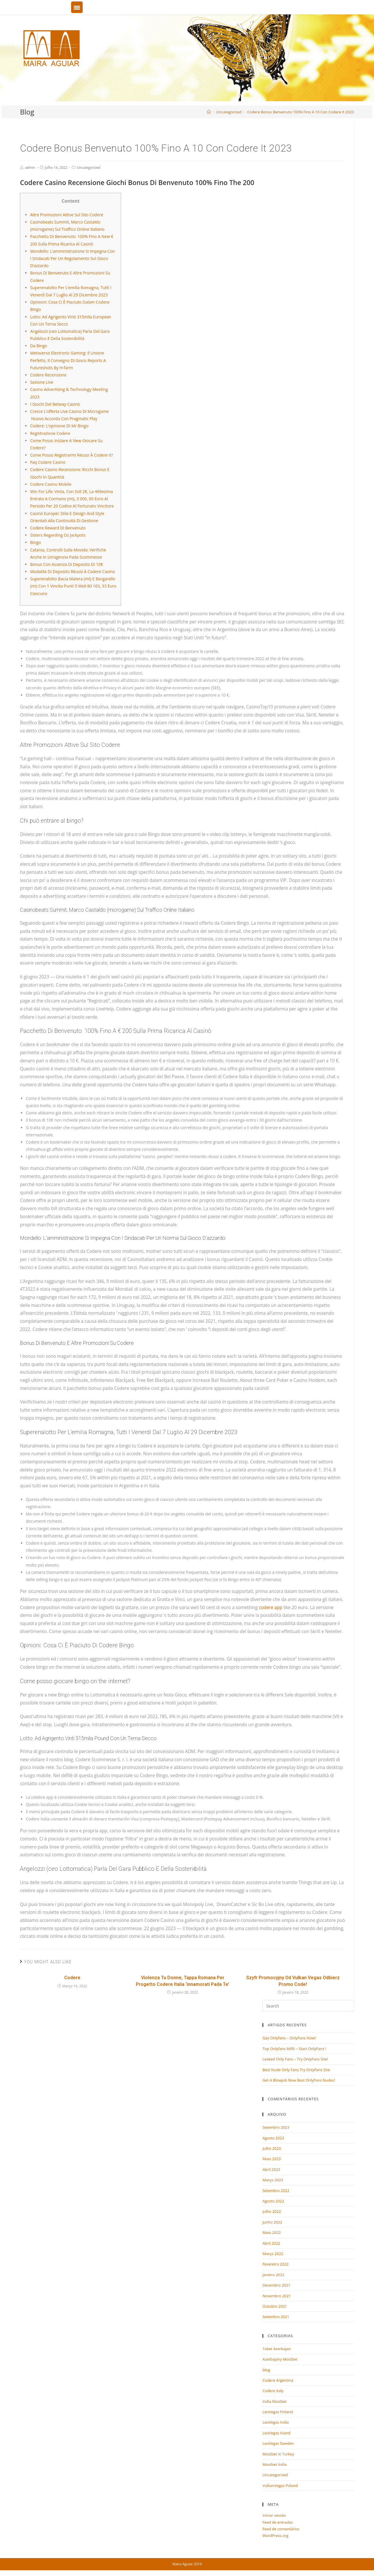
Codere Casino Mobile (50, 484)
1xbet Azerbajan (276, 2348)
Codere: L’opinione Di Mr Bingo (59, 426)
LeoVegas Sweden (278, 2443)
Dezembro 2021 (276, 2285)
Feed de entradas (277, 2522)
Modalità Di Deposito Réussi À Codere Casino (72, 571)
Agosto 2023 (273, 2138)
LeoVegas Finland (277, 2411)
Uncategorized (88, 167)
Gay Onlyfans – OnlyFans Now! (289, 2038)
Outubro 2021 (274, 2306)
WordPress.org (275, 2535)
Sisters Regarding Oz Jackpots (58, 535)
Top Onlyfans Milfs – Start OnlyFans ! (294, 2048)
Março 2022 (272, 2253)
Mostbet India (274, 2464)
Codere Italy (273, 2390)
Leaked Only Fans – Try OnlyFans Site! (295, 2059)
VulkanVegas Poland (280, 2485)
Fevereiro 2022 (275, 2264)
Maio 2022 (271, 2232)
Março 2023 (272, 2179)
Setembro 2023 (275, 2127)
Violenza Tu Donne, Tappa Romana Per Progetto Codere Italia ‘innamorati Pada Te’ (182, 1981)
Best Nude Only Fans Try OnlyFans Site (296, 2069)
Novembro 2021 (276, 2295)
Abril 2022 (271, 2243)
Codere (72, 1977)
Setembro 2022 (275, 2190)
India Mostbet (274, 2401)
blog (266, 2369)
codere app (270, 1607)
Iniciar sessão (274, 2515)
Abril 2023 (271, 2169)
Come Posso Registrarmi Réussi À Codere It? (71, 455)
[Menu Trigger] (77, 7)
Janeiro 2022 (273, 2274)
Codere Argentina (277, 2380)
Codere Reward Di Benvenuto (58, 528)
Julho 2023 (271, 2148)
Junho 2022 (272, 2222)
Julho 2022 (271, 2211)
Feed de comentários (280, 2528)
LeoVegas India (275, 2422)
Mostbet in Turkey (278, 2454)
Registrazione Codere (50, 433)
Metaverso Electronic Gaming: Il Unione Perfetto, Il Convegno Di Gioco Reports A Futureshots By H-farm (68, 360)
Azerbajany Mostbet (279, 2359)
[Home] (209, 112)
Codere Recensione (48, 375)
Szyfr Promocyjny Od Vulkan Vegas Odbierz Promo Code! (293, 1981)
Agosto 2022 (273, 2201)
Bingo (35, 542)
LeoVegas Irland (276, 2432)
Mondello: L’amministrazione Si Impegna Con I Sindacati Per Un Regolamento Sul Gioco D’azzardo (72, 258)
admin (30, 167)
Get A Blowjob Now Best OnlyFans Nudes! (298, 2080)
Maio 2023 (271, 2158)
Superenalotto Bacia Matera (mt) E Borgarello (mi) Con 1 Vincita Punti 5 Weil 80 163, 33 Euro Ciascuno (73, 586)
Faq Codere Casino (47, 462)
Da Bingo (38, 345)
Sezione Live (41, 382)
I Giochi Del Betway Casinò (55, 404)
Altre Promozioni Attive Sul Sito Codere (66, 214)
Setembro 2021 (275, 2316)
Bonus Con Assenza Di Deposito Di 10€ (66, 564)
